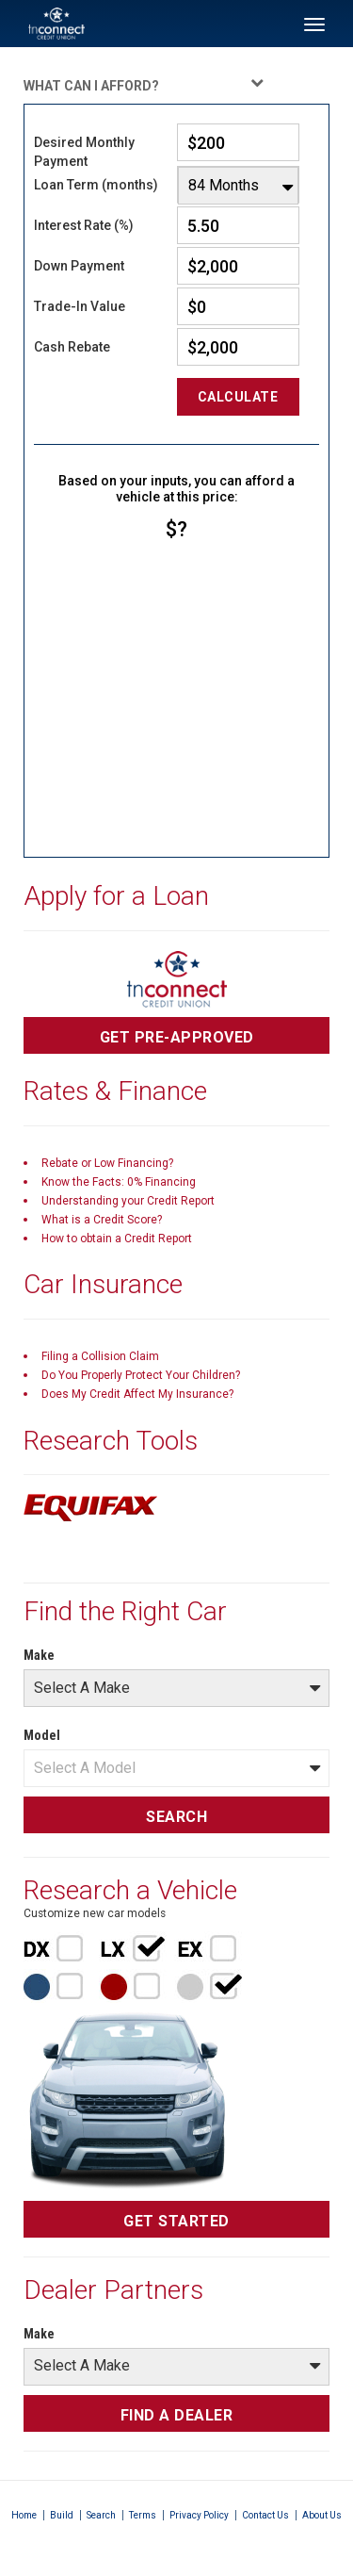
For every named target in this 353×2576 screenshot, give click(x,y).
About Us (322, 2515)
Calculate (238, 396)
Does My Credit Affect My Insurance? (137, 1394)
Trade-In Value (79, 306)
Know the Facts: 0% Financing (118, 1182)
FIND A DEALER (176, 2415)
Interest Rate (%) (84, 225)
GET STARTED (176, 2221)
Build (61, 2515)
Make (39, 1655)
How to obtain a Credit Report (116, 1238)
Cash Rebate (72, 346)
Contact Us (265, 2515)
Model (42, 1735)
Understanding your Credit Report (128, 1200)
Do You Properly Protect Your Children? (140, 1375)
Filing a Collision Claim (100, 1356)
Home (24, 2515)
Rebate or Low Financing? (107, 1163)
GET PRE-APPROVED (177, 1037)
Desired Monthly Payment (84, 152)
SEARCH (176, 1817)
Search (101, 2515)
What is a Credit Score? (101, 1219)
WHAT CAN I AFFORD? (144, 84)
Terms (142, 2515)
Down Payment (79, 265)
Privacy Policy (199, 2515)
